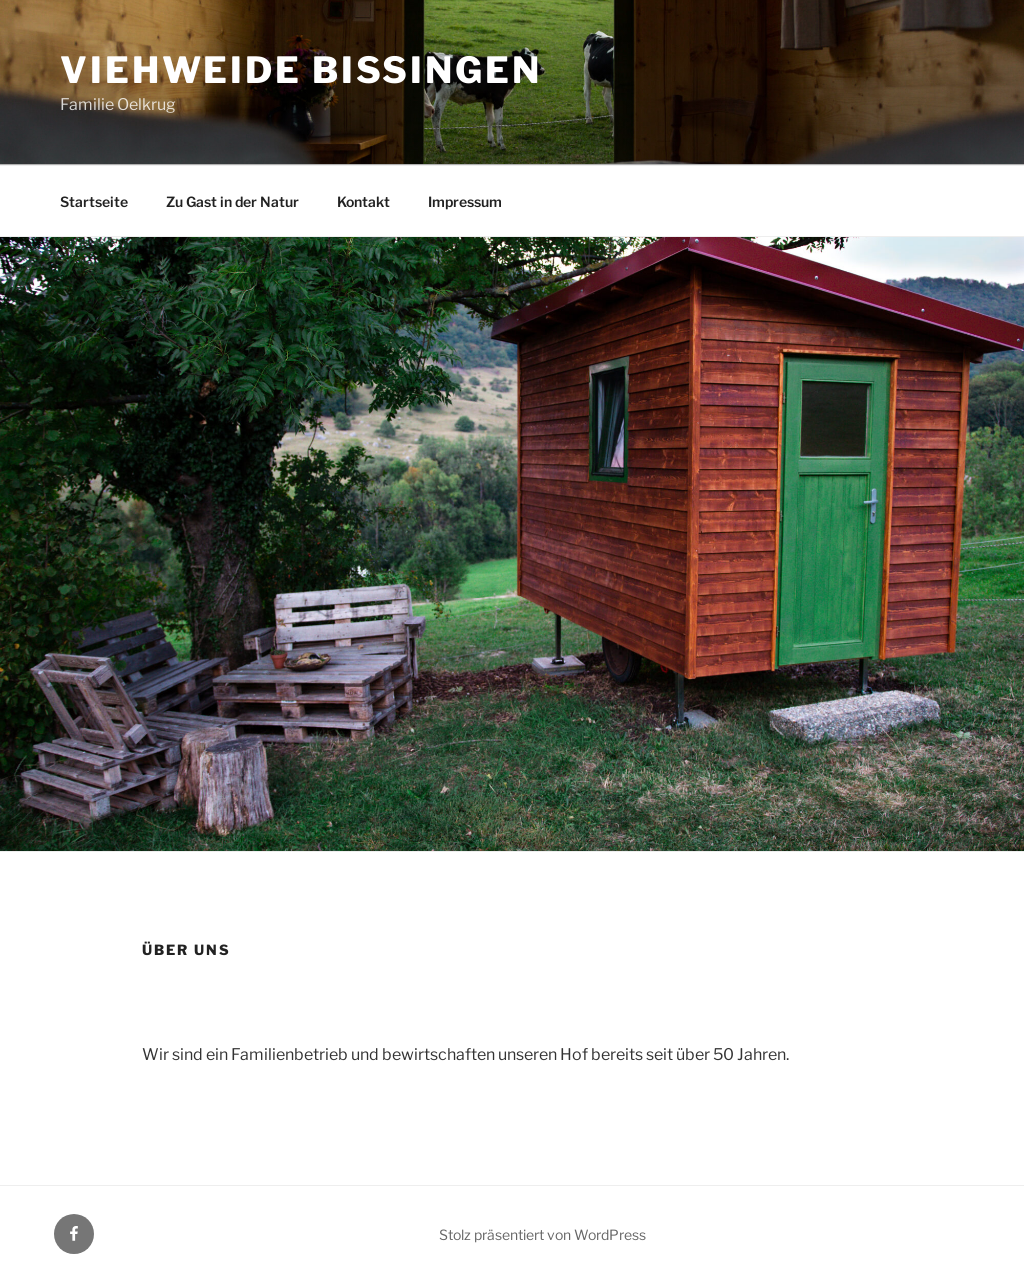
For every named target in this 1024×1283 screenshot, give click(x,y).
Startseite (94, 201)
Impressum (465, 201)
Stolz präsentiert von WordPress (542, 1234)
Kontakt (363, 201)
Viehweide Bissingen (301, 70)
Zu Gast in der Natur (232, 201)
